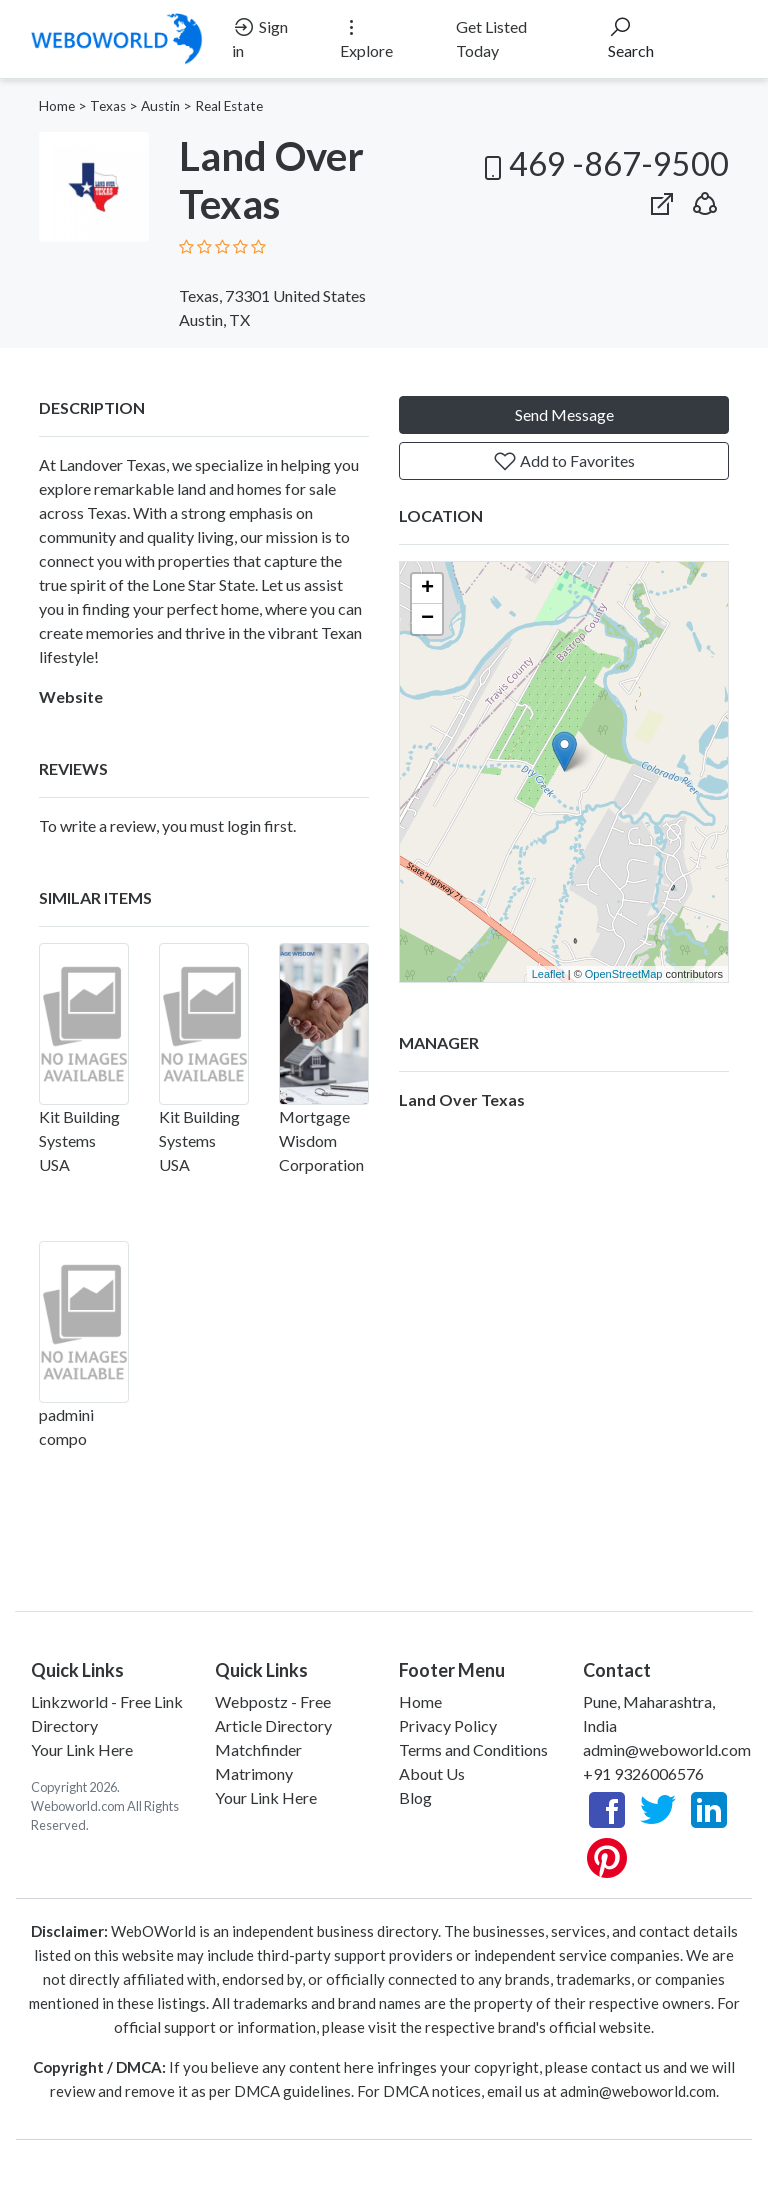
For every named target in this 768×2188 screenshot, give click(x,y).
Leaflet (548, 974)
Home (57, 106)
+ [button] (427, 589)
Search (631, 37)
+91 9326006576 (643, 1773)
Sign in (260, 37)
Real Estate (229, 106)
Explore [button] (366, 37)
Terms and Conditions (473, 1749)
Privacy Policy (448, 1725)
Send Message (564, 414)
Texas (108, 106)
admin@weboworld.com (667, 1749)
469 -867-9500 (603, 163)
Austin (160, 106)
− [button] (427, 619)
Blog (415, 1797)
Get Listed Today (491, 38)
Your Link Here (82, 1749)
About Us (432, 1773)
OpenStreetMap (624, 974)
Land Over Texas (462, 1099)
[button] (705, 199)
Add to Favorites (564, 461)
